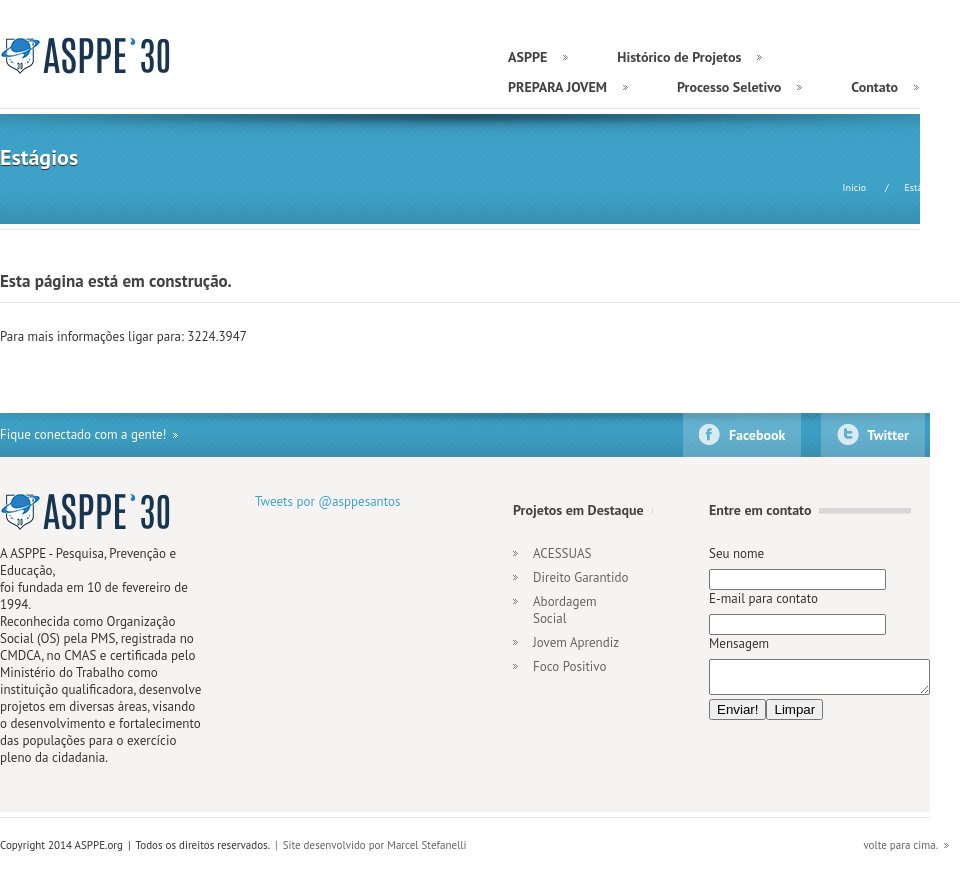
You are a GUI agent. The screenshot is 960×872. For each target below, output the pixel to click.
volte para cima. (900, 845)
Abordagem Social (565, 610)
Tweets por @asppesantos (327, 501)
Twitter (888, 435)
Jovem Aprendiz (576, 642)
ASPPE (87, 55)
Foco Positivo (569, 666)
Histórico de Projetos (679, 57)
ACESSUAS (562, 553)
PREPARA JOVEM (557, 87)
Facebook (757, 435)
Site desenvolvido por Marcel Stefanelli (375, 845)
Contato (874, 87)
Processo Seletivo (729, 87)
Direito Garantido (580, 577)
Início (855, 187)
